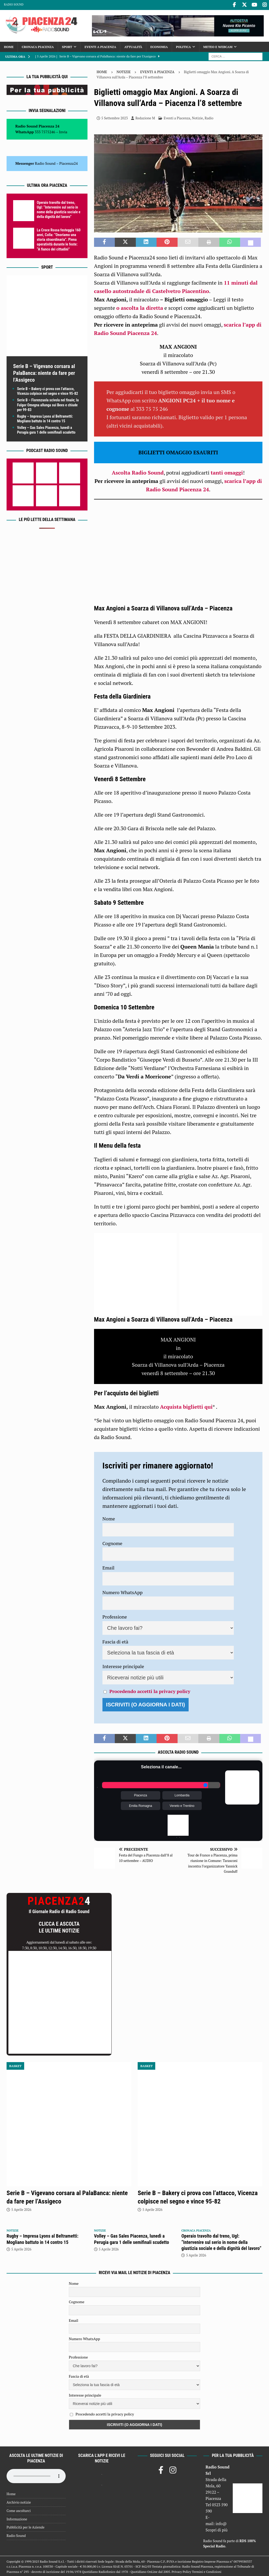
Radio (209, 117)
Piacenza (140, 1794)
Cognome (112, 1542)
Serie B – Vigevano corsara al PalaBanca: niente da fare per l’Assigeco (44, 372)
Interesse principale (123, 1665)
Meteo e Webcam (217, 46)
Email (108, 1567)
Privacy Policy (181, 2571)
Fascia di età (115, 1641)
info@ (221, 2522)
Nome (108, 1518)
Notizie (124, 71)
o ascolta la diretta (139, 307)
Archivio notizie (19, 2501)
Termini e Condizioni (206, 2571)
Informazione (17, 2518)
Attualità (133, 46)
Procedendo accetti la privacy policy (149, 1690)
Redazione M (145, 117)
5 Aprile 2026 (21, 2208)
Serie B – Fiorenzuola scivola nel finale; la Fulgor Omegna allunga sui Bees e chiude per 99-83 (48, 404)
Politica (183, 46)
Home (9, 46)
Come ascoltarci (19, 2510)
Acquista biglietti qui (186, 1406)
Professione (114, 1616)
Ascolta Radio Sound (138, 472)
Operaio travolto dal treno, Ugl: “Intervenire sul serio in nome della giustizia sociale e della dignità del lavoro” (221, 2241)
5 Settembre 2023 (114, 117)
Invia (63, 131)
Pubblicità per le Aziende (25, 2526)
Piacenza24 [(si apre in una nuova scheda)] (68, 162)
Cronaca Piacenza (38, 46)
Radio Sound (13, 4)
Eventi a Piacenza (100, 46)
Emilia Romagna (140, 1805)
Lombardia (182, 1794)
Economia (159, 46)
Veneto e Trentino (182, 1805)
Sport (67, 46)
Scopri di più (217, 2529)
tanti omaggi (227, 472)
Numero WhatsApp (122, 1591)
